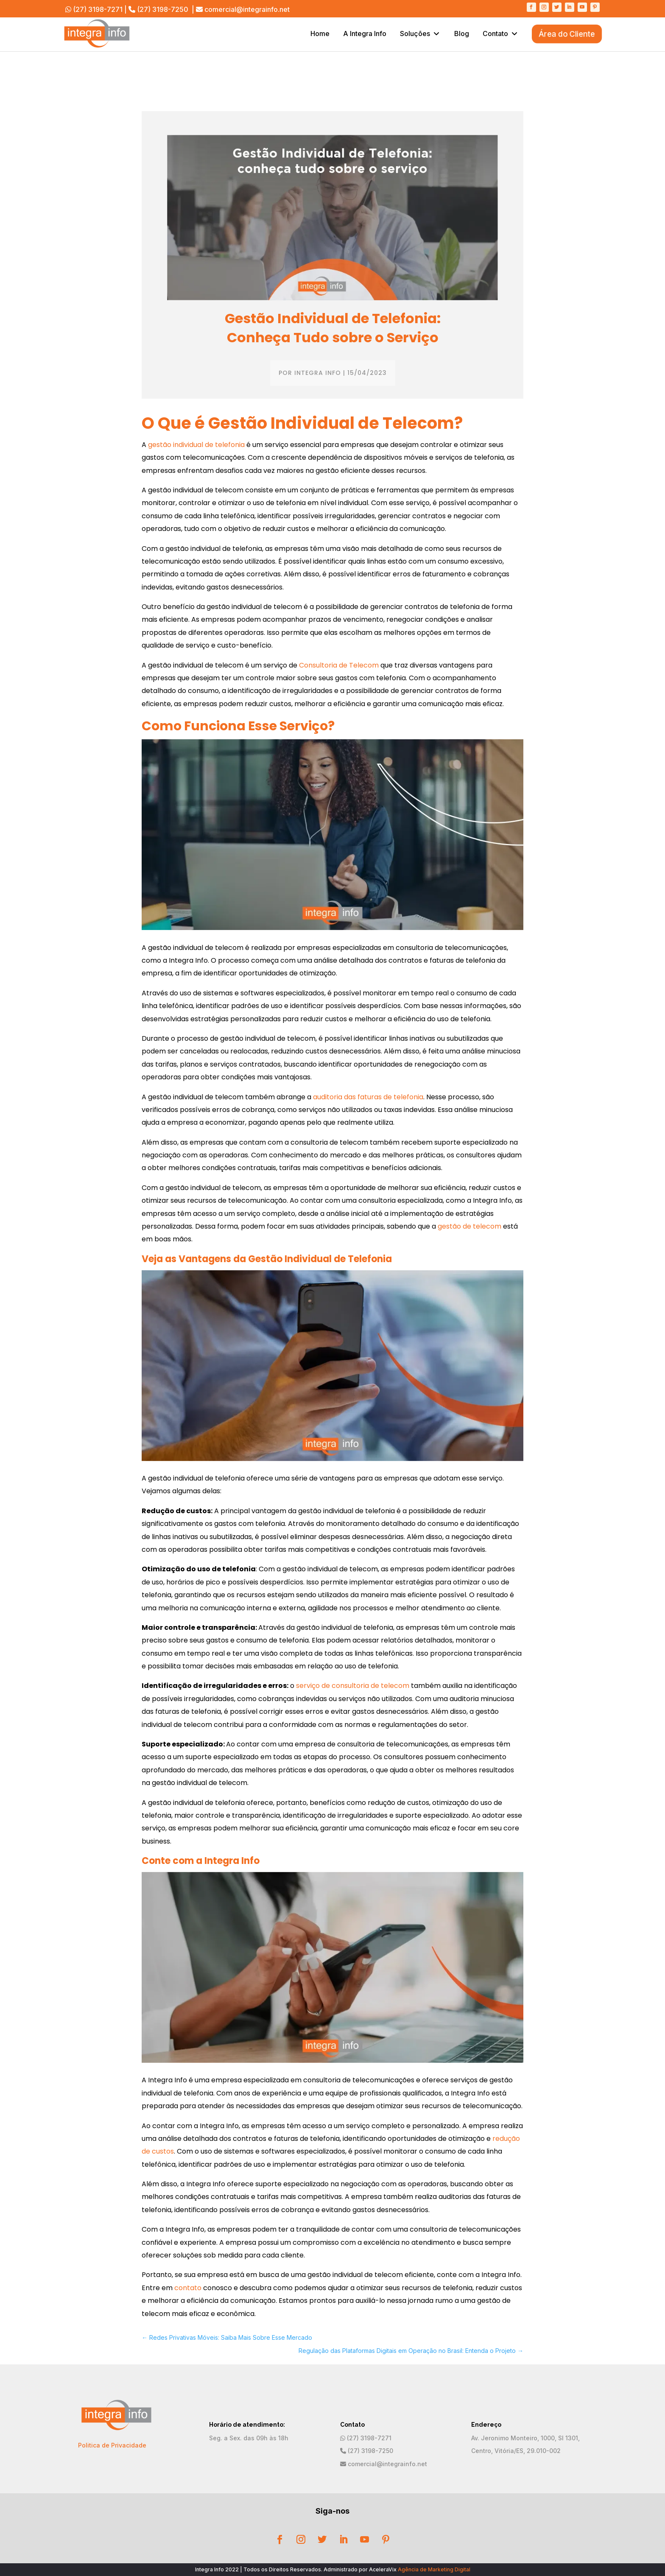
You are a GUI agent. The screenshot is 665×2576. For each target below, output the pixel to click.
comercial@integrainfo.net (247, 9)
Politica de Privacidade (112, 2445)
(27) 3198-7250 (162, 9)
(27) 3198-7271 (98, 9)
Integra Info (317, 373)
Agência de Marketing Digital (434, 2569)
